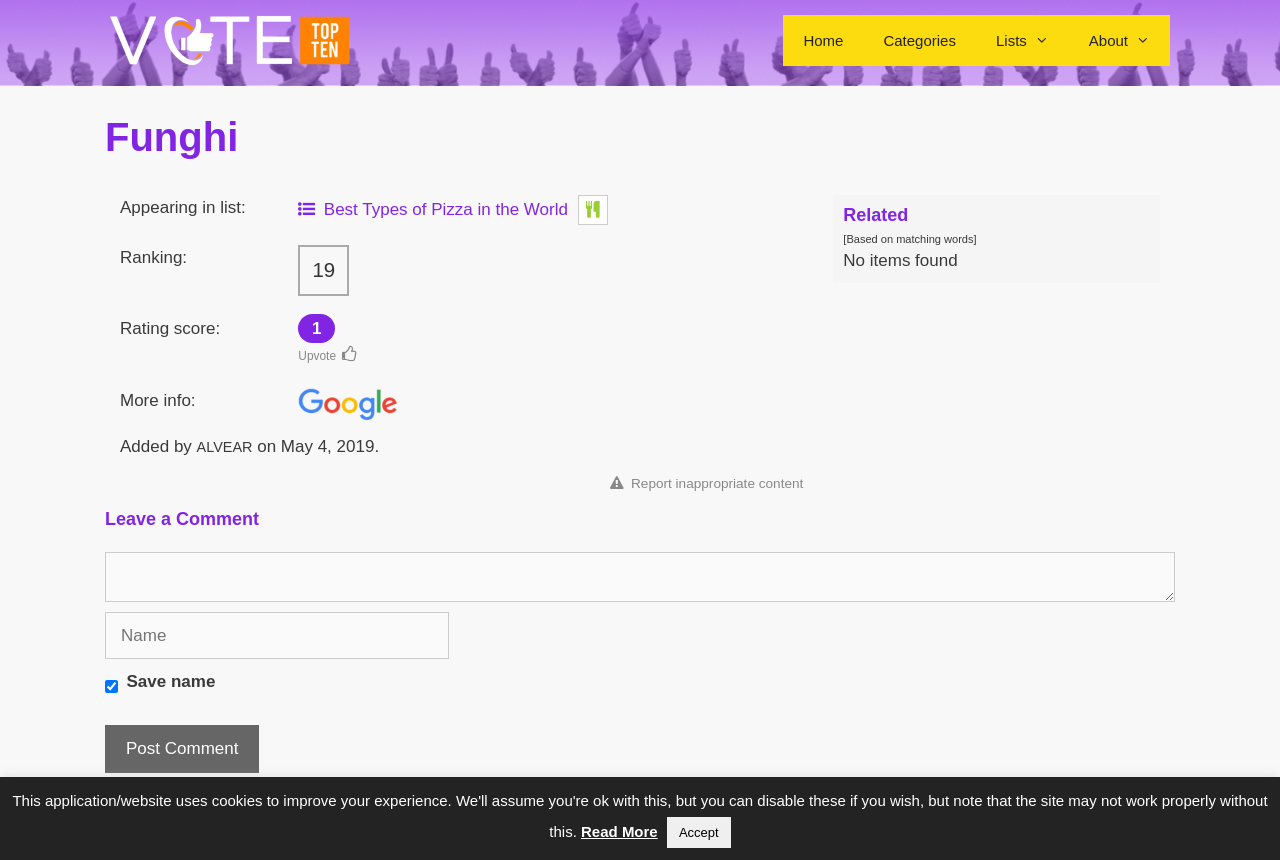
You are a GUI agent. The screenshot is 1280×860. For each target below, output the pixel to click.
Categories (919, 40)
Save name (171, 681)
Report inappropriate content (706, 483)
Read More (619, 831)
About (1129, 40)
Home (823, 40)
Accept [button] (699, 832)
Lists (1032, 40)
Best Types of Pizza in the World (433, 209)
